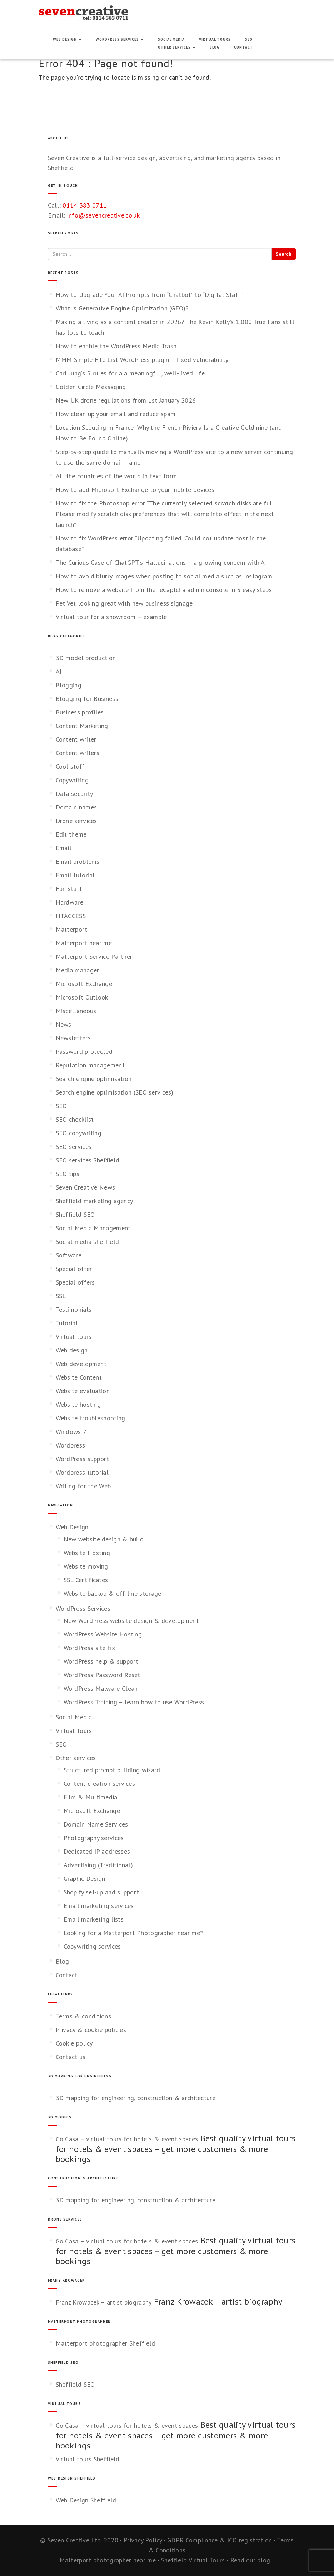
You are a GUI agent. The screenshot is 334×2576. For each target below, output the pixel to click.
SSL (61, 1296)
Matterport (72, 929)
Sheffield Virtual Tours (193, 2560)
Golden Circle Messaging (91, 387)
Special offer (74, 1269)
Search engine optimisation (94, 1079)
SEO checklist (75, 1119)
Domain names (76, 807)
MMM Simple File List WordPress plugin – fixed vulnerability (142, 359)
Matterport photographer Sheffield (105, 2343)
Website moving (86, 1566)
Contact (243, 47)
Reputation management (90, 1065)
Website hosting (78, 1404)
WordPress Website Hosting (103, 1634)
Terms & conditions (83, 2016)
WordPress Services (120, 39)
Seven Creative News (85, 1187)
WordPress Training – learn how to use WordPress (134, 1702)
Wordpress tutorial (82, 1472)
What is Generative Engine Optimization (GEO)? (122, 308)
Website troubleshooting (90, 1418)
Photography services (94, 1838)
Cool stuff (70, 766)
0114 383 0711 (85, 205)
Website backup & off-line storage (112, 1593)
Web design (72, 1350)
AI (59, 671)
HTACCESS (71, 916)
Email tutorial (75, 875)
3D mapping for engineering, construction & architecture (136, 2098)
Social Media (171, 39)
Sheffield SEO (75, 1214)
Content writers (78, 753)
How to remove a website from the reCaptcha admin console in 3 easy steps (164, 590)
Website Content (79, 1377)
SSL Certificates (86, 1580)
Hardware (69, 902)
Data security (74, 793)
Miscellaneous (76, 1011)
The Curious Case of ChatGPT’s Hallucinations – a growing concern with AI (161, 562)
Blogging (68, 685)
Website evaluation (83, 1391)
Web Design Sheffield (86, 2500)
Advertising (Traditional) (98, 1865)
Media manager (77, 970)
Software (68, 1255)
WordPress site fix (89, 1648)
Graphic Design (84, 1878)
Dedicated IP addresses (97, 1851)
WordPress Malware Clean (101, 1688)
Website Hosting (87, 1553)
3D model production (86, 658)
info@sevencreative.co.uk (103, 215)
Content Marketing (82, 726)
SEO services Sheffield (88, 1160)
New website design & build (104, 1539)
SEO (249, 39)
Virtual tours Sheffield (88, 2459)
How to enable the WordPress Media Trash (116, 346)
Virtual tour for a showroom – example (111, 617)
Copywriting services (92, 1946)
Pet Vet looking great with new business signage (124, 603)
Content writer (76, 739)
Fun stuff (69, 889)
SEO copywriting (79, 1133)
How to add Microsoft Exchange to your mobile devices (135, 489)
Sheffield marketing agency (94, 1201)
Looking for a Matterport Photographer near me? (133, 1933)
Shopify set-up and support (101, 1892)
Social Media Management (93, 1228)
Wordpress (70, 1445)
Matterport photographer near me (108, 2560)
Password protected (84, 1051)
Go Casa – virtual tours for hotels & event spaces (127, 2139)
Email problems (78, 861)
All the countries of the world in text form (116, 476)
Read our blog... (252, 2560)
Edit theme (71, 834)
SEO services (74, 1146)
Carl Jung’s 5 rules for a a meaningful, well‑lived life (130, 373)
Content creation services (99, 1783)
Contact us (71, 2057)
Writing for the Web (83, 1486)
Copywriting (72, 780)
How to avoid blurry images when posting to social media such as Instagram (164, 576)
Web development (81, 1364)
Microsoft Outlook (82, 997)
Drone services (76, 821)
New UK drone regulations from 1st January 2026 (126, 400)
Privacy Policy (143, 2540)
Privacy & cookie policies (91, 2030)
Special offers (75, 1282)
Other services (176, 47)
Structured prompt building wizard (112, 1770)
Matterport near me (84, 943)
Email (64, 848)
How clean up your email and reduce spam (116, 414)
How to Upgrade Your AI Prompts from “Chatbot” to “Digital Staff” (149, 294)
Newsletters (73, 1038)
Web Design (67, 39)
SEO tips (67, 1174)
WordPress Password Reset (102, 1675)
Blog (215, 47)
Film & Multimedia (91, 1797)
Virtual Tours (215, 39)
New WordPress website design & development (131, 1620)
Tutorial (67, 1323)
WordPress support (82, 1459)
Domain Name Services (96, 1824)
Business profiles (80, 712)
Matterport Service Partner (94, 956)
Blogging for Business (87, 698)
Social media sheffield (87, 1241)
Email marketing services (99, 1906)
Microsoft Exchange (84, 984)
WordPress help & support (101, 1661)
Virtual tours (74, 1336)
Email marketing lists (94, 1919)
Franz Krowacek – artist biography (104, 2302)
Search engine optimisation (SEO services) (115, 1092)
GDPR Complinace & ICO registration (219, 2540)
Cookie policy (74, 2043)
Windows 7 (71, 1431)
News (63, 1024)
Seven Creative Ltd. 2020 (83, 2540)
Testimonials (74, 1309)
